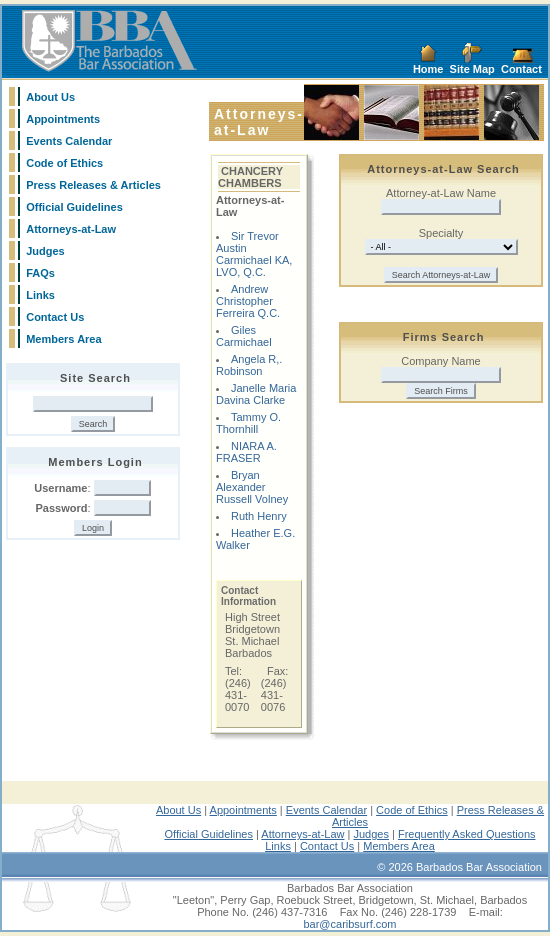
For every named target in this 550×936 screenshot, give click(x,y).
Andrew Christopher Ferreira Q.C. (248, 301)
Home (428, 69)
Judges (45, 251)
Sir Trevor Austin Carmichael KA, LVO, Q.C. (254, 254)
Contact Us (55, 317)
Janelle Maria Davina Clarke (256, 394)
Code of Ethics (64, 163)
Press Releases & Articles (93, 185)
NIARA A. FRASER (246, 452)
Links (40, 295)
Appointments (63, 119)
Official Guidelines (74, 207)
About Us (50, 97)
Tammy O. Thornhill (248, 423)
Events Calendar (69, 141)
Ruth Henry (259, 516)
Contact (521, 69)
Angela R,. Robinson (249, 365)
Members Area (63, 339)
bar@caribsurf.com (349, 924)
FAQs (40, 273)
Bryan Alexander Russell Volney (252, 487)
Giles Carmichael (244, 336)
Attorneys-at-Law (71, 229)
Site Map (472, 69)
